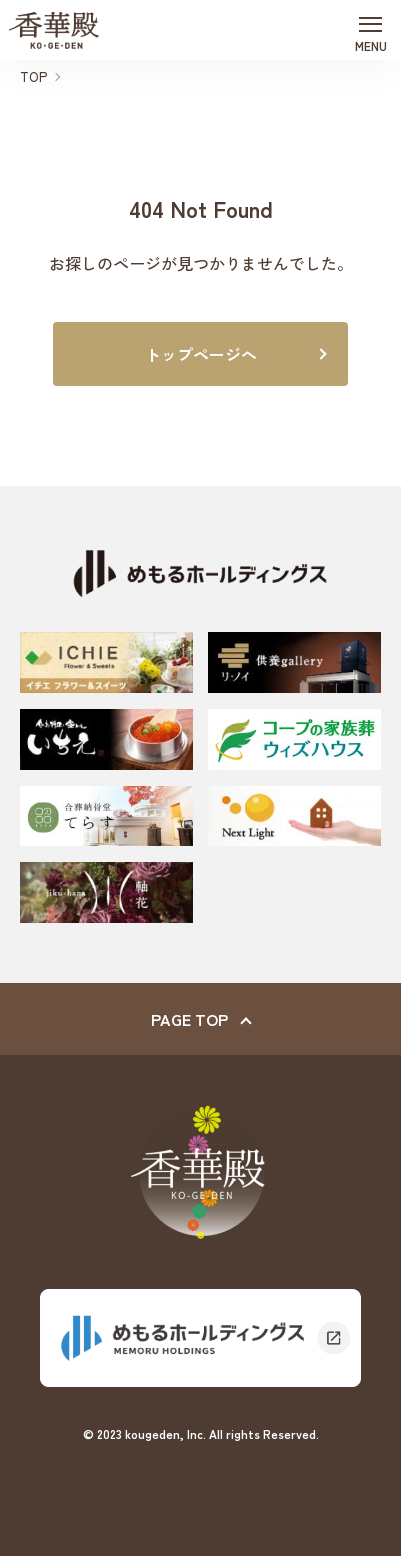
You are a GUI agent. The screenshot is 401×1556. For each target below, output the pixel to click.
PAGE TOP (189, 1019)
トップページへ (201, 354)
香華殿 (54, 30)
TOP (33, 76)
